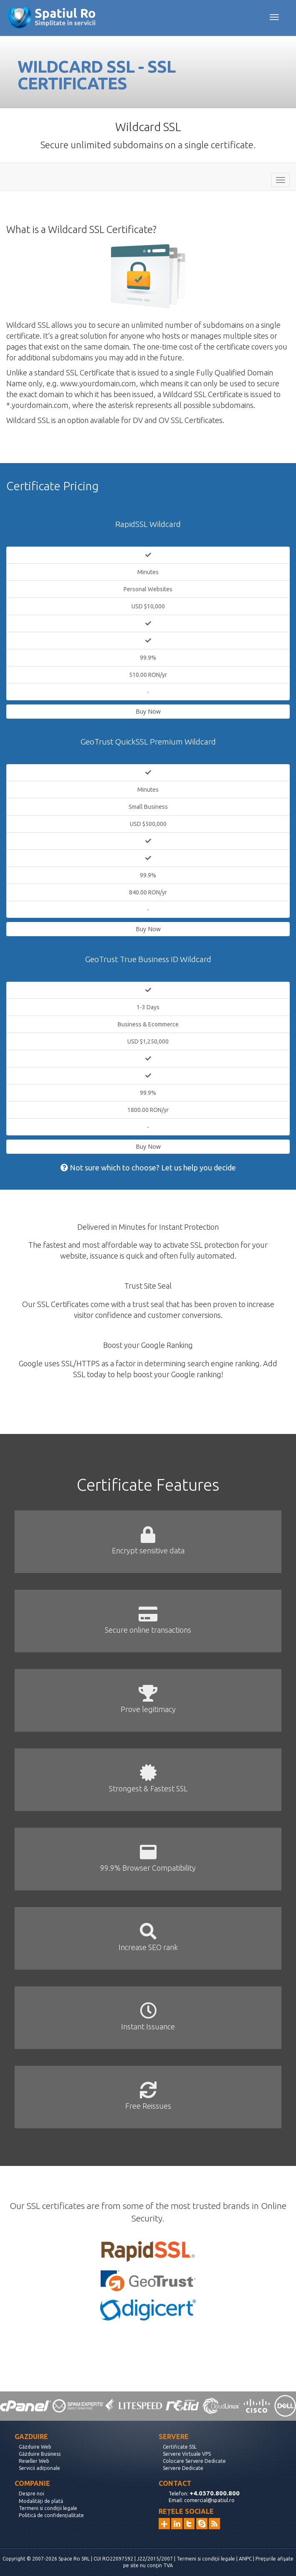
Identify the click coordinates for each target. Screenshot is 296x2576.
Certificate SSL (180, 2446)
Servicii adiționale (39, 2468)
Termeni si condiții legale (48, 2508)
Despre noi (31, 2493)
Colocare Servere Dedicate (194, 2461)
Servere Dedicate (183, 2468)
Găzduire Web (35, 2446)
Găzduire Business (40, 2454)
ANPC (245, 2558)
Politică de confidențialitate (51, 2515)
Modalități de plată (41, 2501)
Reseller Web (34, 2461)
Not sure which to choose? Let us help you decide (148, 1167)
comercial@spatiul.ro (209, 2500)
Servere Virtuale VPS (187, 2454)
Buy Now (148, 711)
